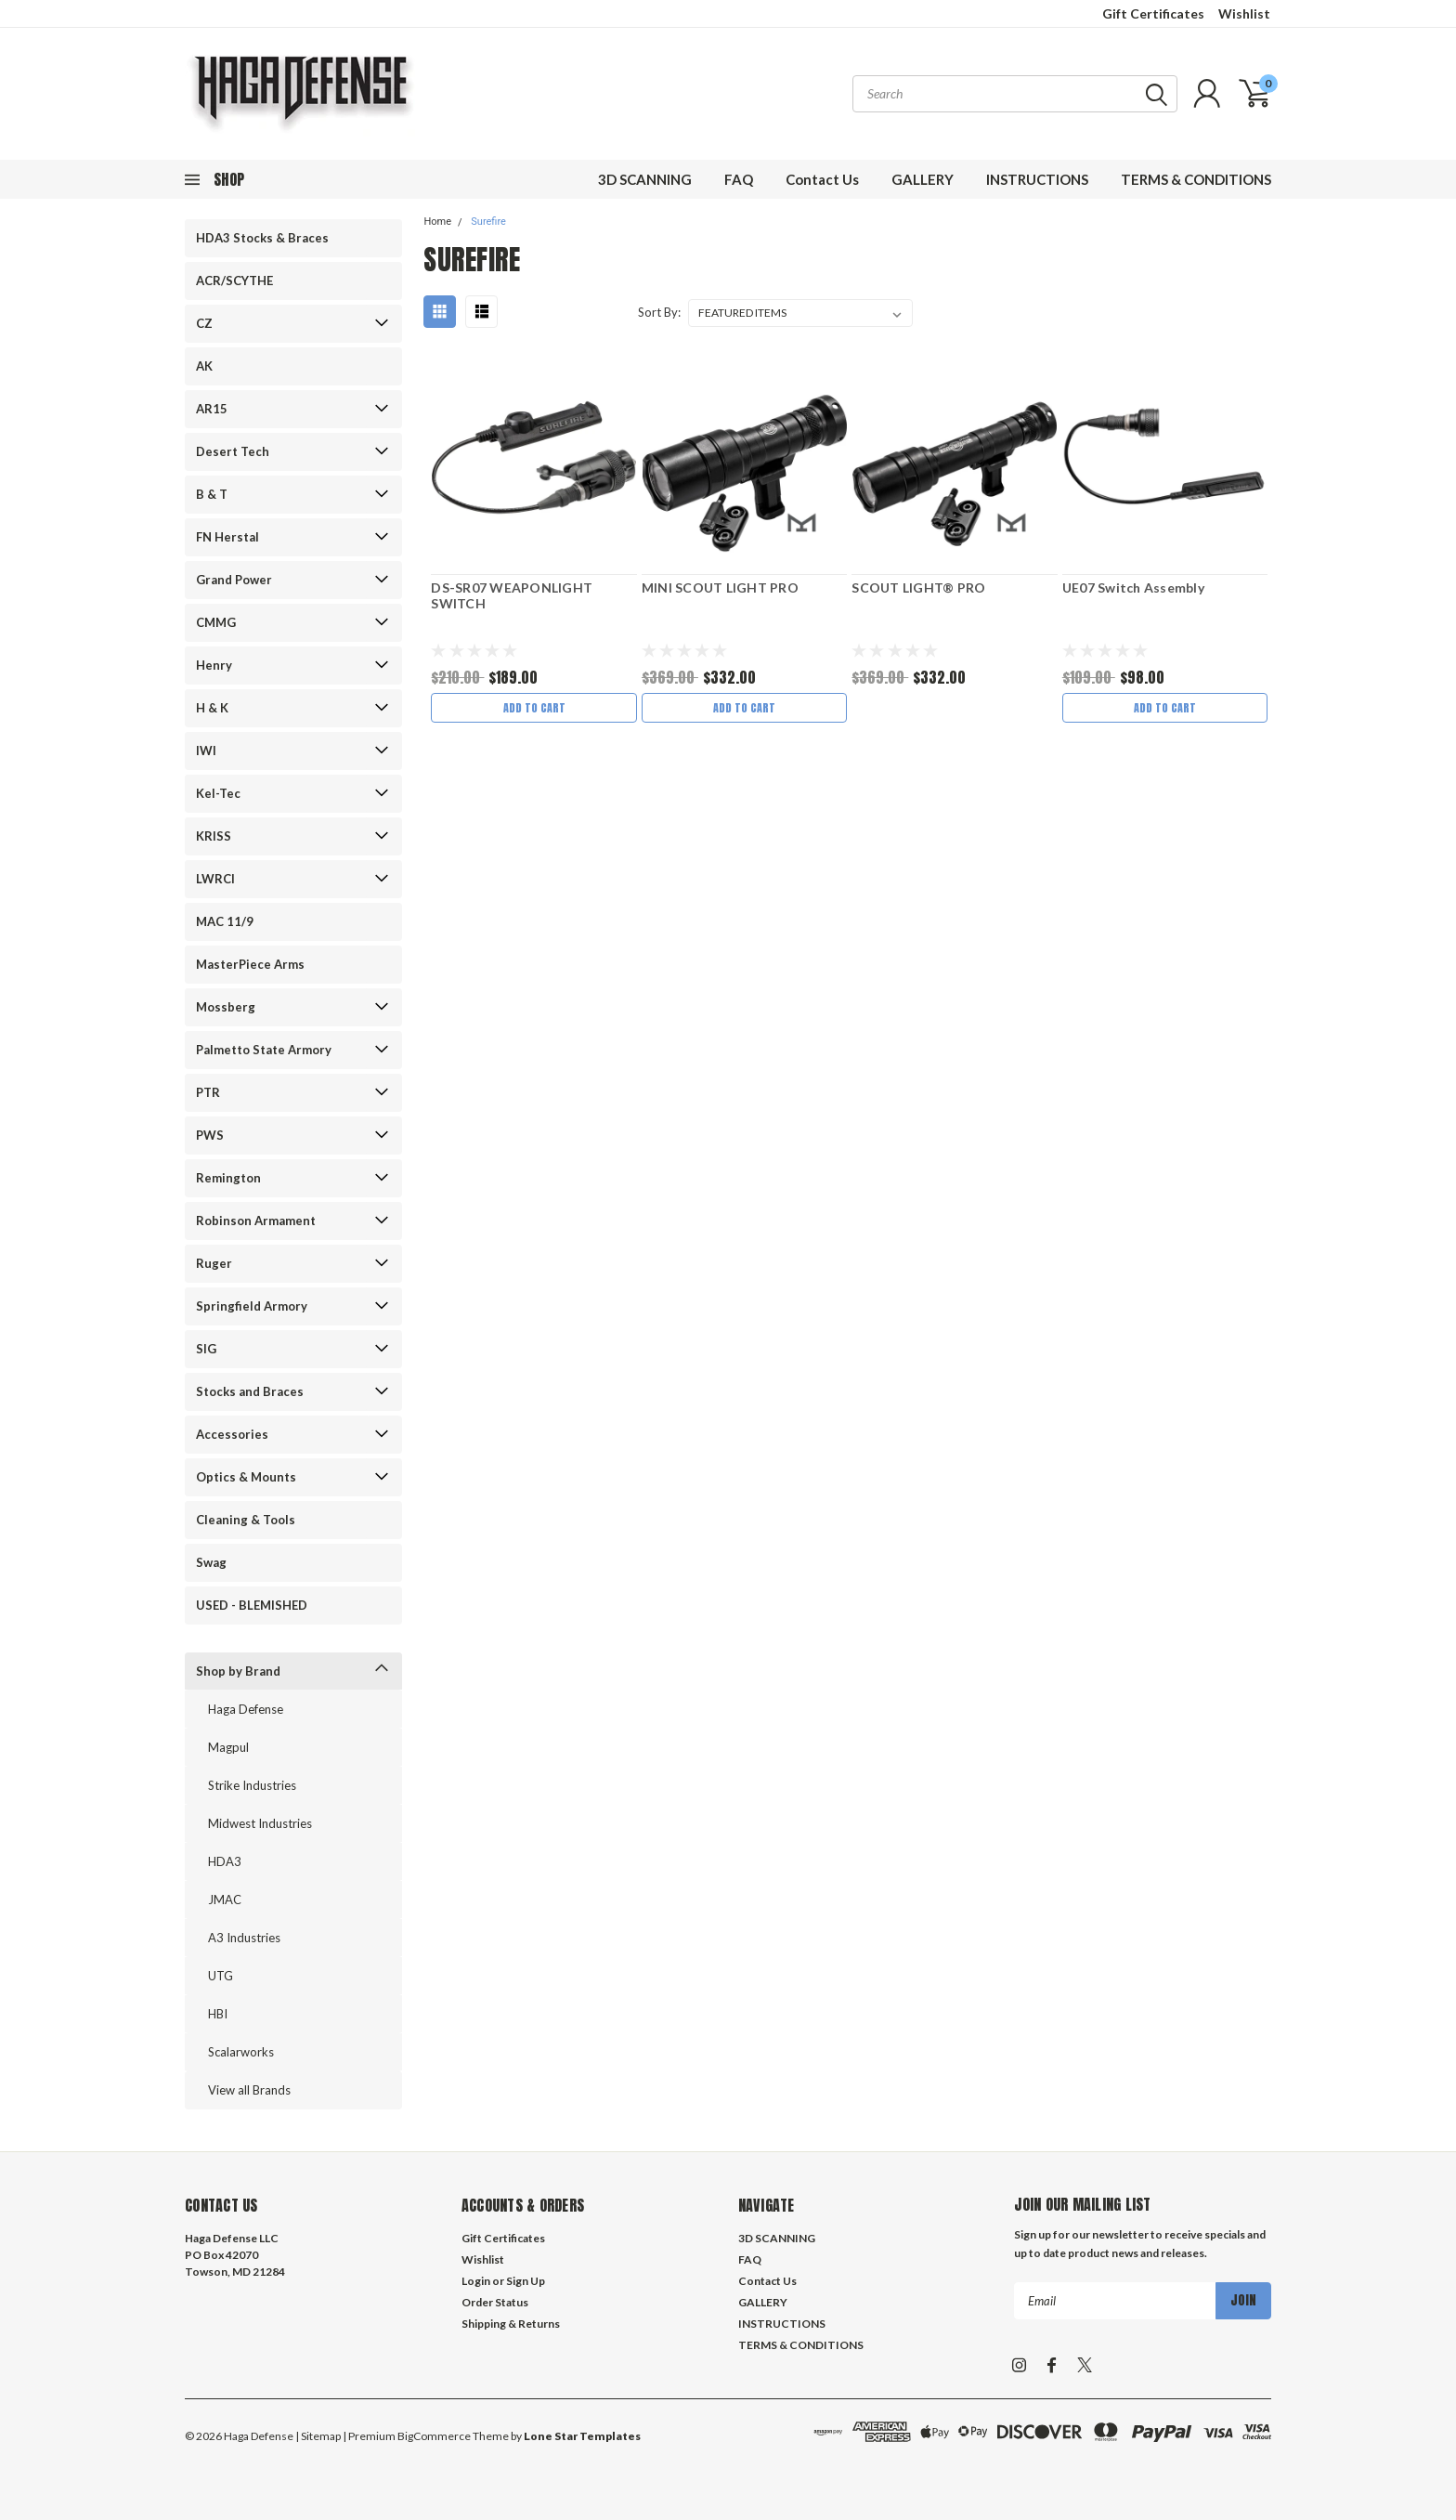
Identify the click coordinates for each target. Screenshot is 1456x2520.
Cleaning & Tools (245, 1519)
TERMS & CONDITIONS (1196, 179)
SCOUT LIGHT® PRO (918, 587)
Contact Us (822, 179)
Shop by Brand (238, 1671)
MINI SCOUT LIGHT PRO (720, 587)
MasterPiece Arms (250, 964)
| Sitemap (318, 2436)
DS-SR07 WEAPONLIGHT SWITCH (511, 596)
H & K (212, 707)
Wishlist (1244, 13)
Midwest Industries (260, 1823)
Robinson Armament (256, 1220)
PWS (210, 1135)
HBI (218, 2013)
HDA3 (224, 1861)
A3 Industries (244, 1937)
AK (204, 366)
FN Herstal (227, 536)
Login (476, 2281)
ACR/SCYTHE (234, 280)
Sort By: (659, 312)
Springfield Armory (251, 1306)
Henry (214, 665)
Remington (228, 1177)
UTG (220, 1975)
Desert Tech (232, 451)
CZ (204, 323)
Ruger (214, 1263)
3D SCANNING (645, 179)
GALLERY (922, 179)
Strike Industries (252, 1785)
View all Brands (249, 2090)
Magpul (228, 1747)
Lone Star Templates (582, 2436)
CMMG (216, 622)
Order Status (495, 2302)
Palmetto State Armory (264, 1049)
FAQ (738, 179)
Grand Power (234, 579)
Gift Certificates (1153, 13)
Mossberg (225, 1006)
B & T (212, 494)
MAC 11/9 (225, 921)
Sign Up (525, 2281)
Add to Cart (534, 707)
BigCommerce (434, 2436)
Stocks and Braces (250, 1391)
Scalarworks (241, 2051)
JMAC (224, 1899)
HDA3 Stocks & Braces (262, 237)
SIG (206, 1348)
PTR (208, 1092)
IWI (206, 750)
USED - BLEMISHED (251, 1605)
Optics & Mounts (246, 1476)
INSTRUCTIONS (1037, 179)
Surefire (488, 221)
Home (437, 221)
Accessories (232, 1434)
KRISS (213, 836)
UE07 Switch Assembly (1133, 587)
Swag (211, 1562)
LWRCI (215, 878)
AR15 (212, 408)
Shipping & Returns (511, 2324)
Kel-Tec (218, 793)
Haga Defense (245, 1709)
